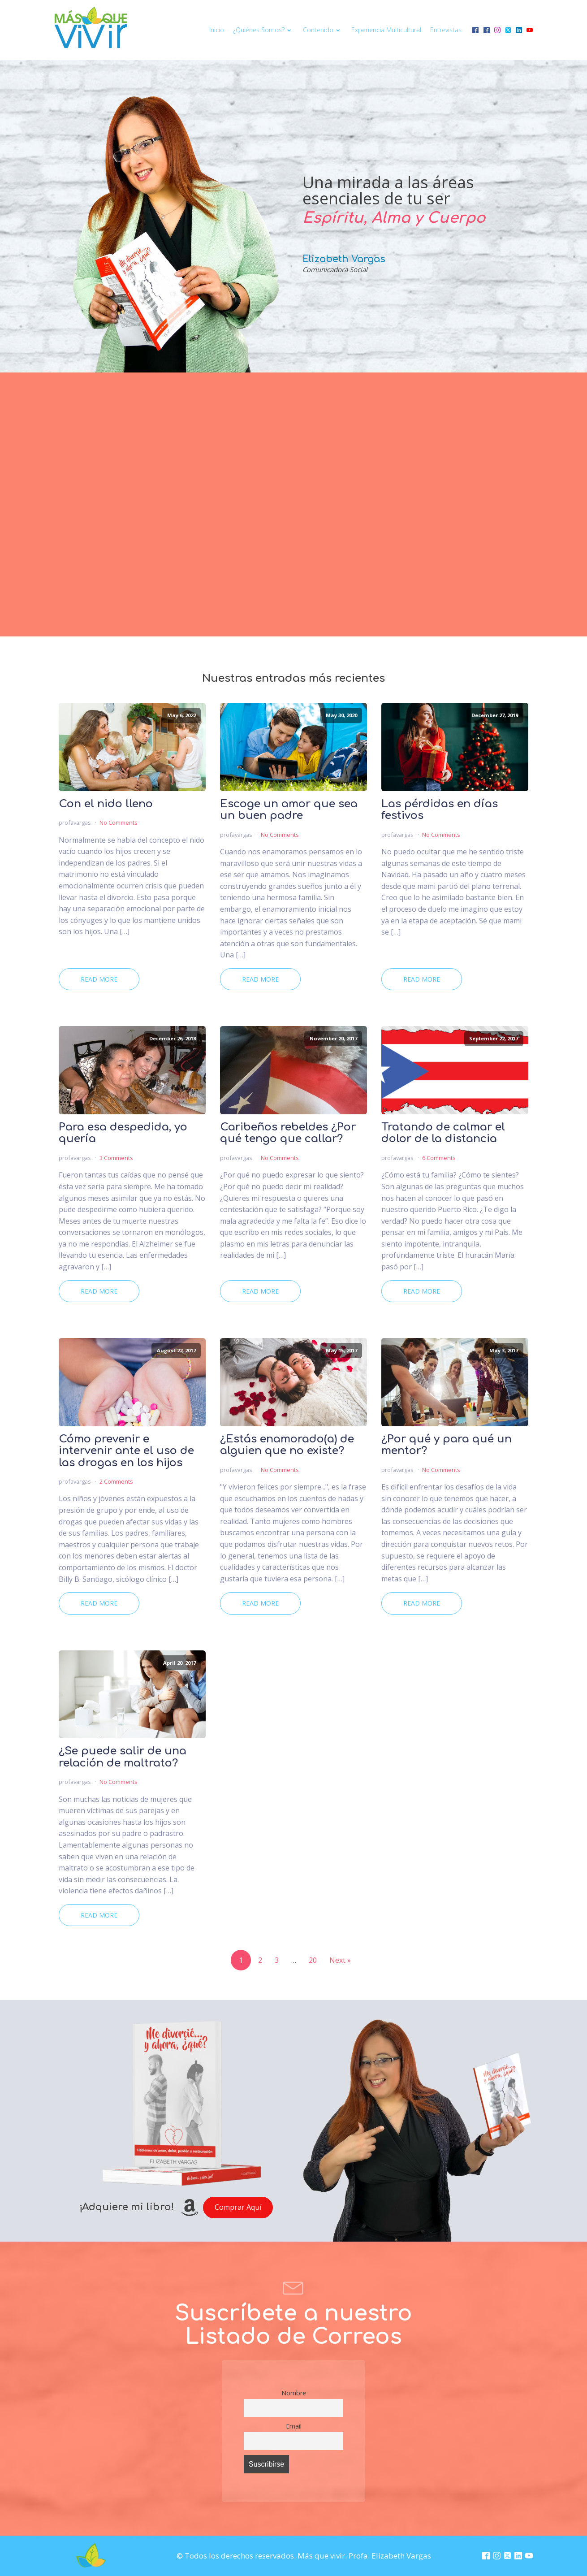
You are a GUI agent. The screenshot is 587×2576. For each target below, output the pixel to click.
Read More (99, 979)
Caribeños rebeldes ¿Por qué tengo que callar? (288, 1133)
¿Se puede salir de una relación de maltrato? (122, 1757)
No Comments (118, 822)
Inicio (216, 30)
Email (294, 2426)
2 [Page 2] (260, 1960)
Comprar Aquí (238, 2207)
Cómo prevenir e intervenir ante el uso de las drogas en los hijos (126, 1451)
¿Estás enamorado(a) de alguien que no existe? (287, 1445)
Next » (340, 1960)
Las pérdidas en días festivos (439, 810)
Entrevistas (446, 30)
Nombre (293, 2393)
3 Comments (116, 1158)
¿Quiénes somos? (263, 30)
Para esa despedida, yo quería (123, 1133)
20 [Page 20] (313, 1960)
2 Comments (116, 1481)
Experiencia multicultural (386, 30)
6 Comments (439, 1158)
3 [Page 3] (277, 1960)
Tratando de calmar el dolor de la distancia (443, 1133)
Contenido (322, 30)
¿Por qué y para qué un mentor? (446, 1445)
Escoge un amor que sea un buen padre (289, 810)
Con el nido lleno (106, 804)
